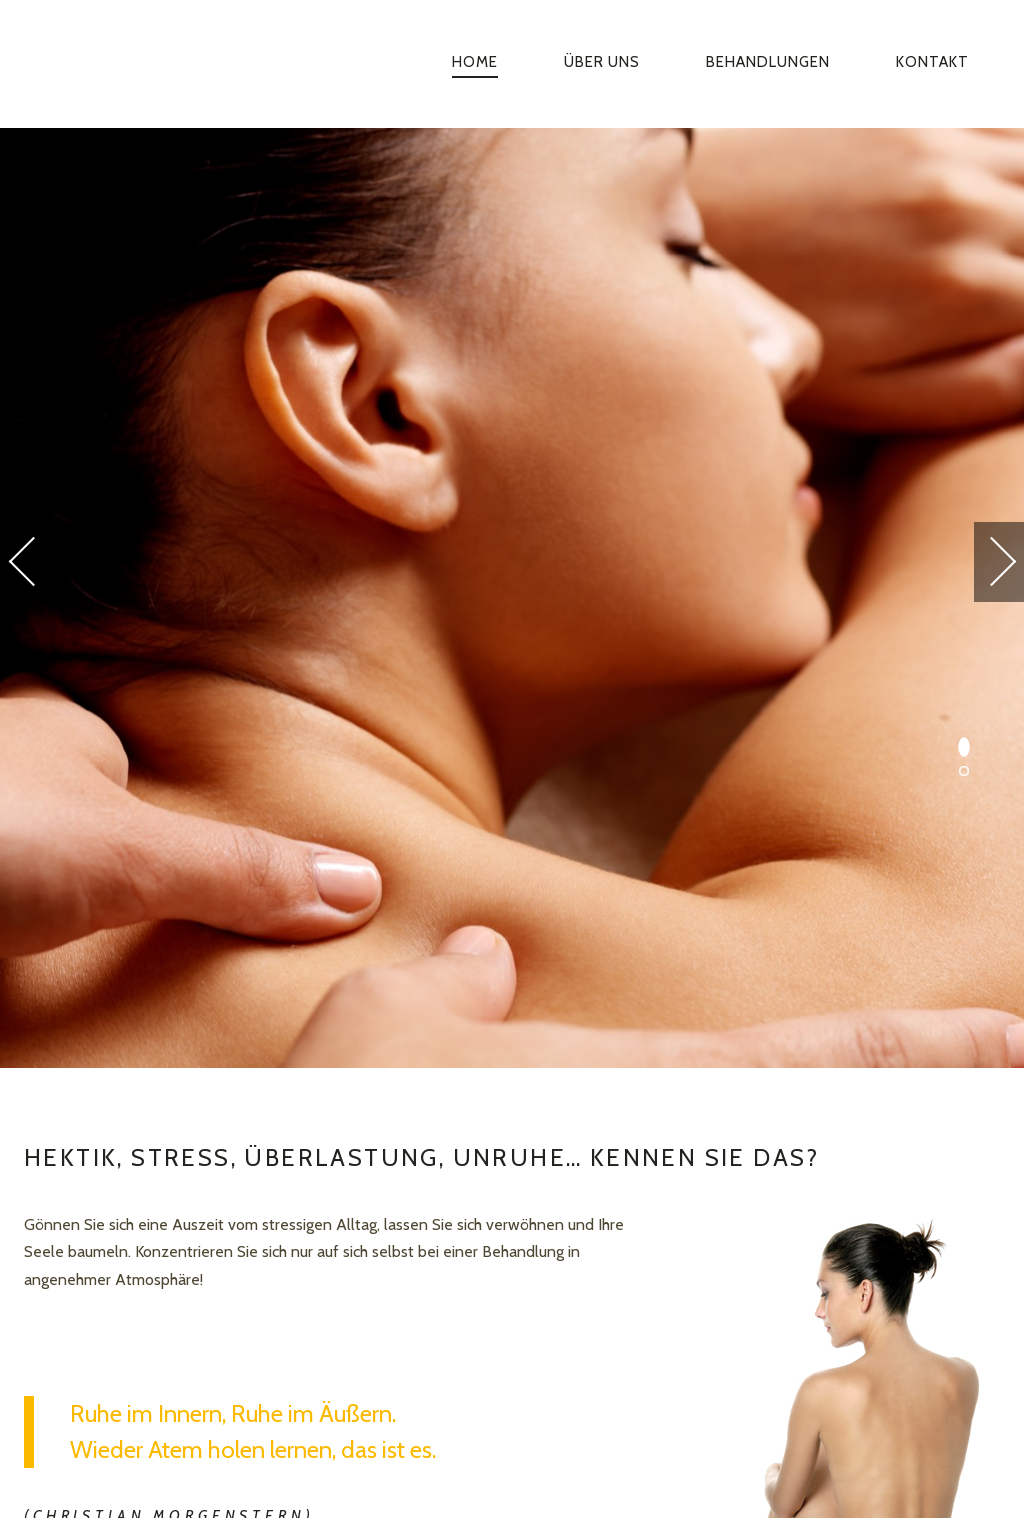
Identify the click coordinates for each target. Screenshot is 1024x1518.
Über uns (602, 62)
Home (475, 62)
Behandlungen (768, 62)
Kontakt (932, 62)
